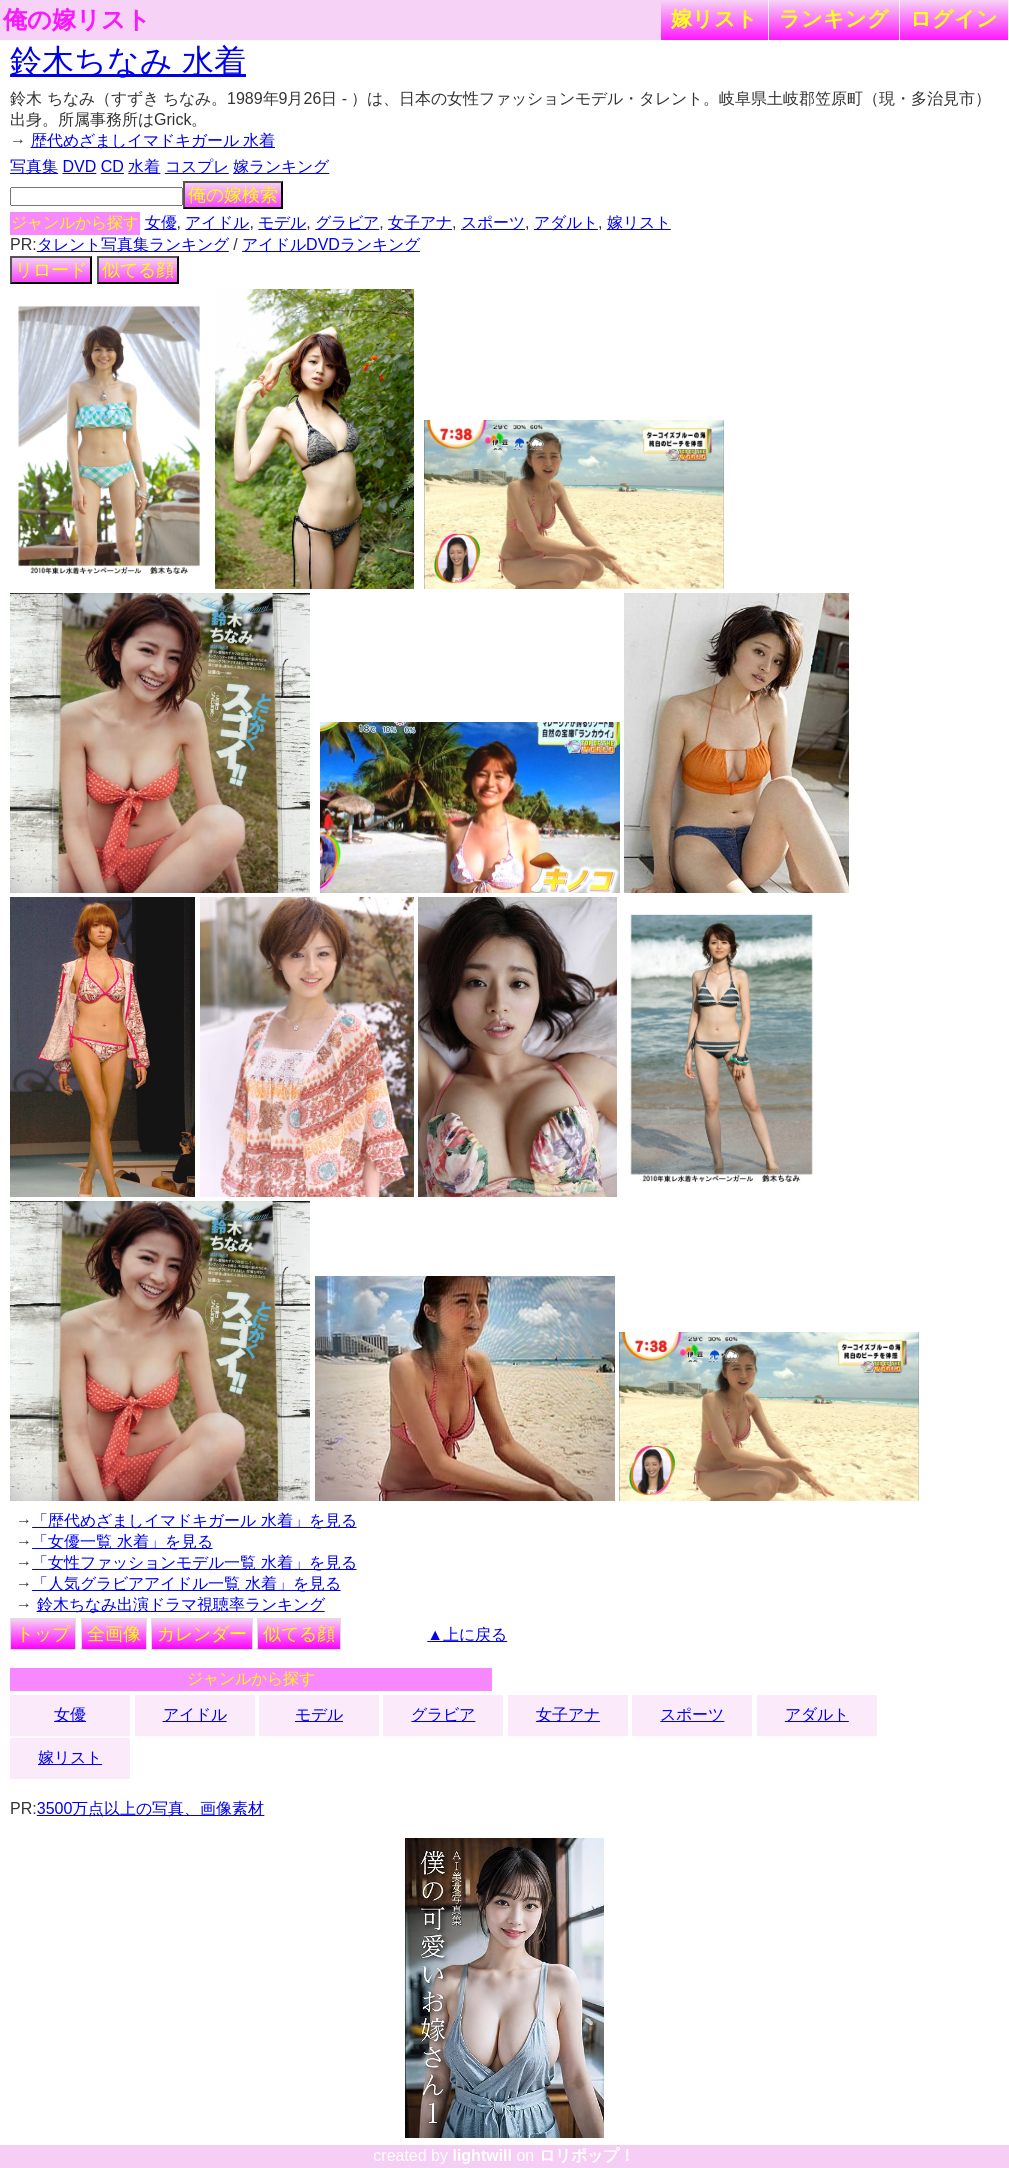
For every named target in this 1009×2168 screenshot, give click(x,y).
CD (112, 166)
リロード (51, 270)
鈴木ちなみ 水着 (128, 61)
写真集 (34, 166)
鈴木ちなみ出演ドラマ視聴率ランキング (181, 1604)
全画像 (114, 1634)
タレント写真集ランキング (133, 244)
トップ (43, 1634)
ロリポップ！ (587, 2155)
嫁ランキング (281, 166)
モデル (282, 222)
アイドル (217, 222)
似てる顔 (138, 270)
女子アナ (420, 222)
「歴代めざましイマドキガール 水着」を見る (194, 1520)
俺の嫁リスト (77, 20)
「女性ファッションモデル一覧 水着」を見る (194, 1562)
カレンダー (202, 1634)
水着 (144, 166)
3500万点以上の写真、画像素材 (151, 1808)
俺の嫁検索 (233, 195)
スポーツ (493, 222)
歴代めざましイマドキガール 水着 (153, 140)
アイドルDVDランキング (331, 244)
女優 (161, 222)
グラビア (347, 222)
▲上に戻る (467, 1634)
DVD (80, 166)
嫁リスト (714, 18)
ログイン (954, 18)
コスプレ (197, 166)
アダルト (566, 222)
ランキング (834, 18)
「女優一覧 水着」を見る (122, 1541)
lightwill (482, 2155)
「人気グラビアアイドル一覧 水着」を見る (186, 1583)
